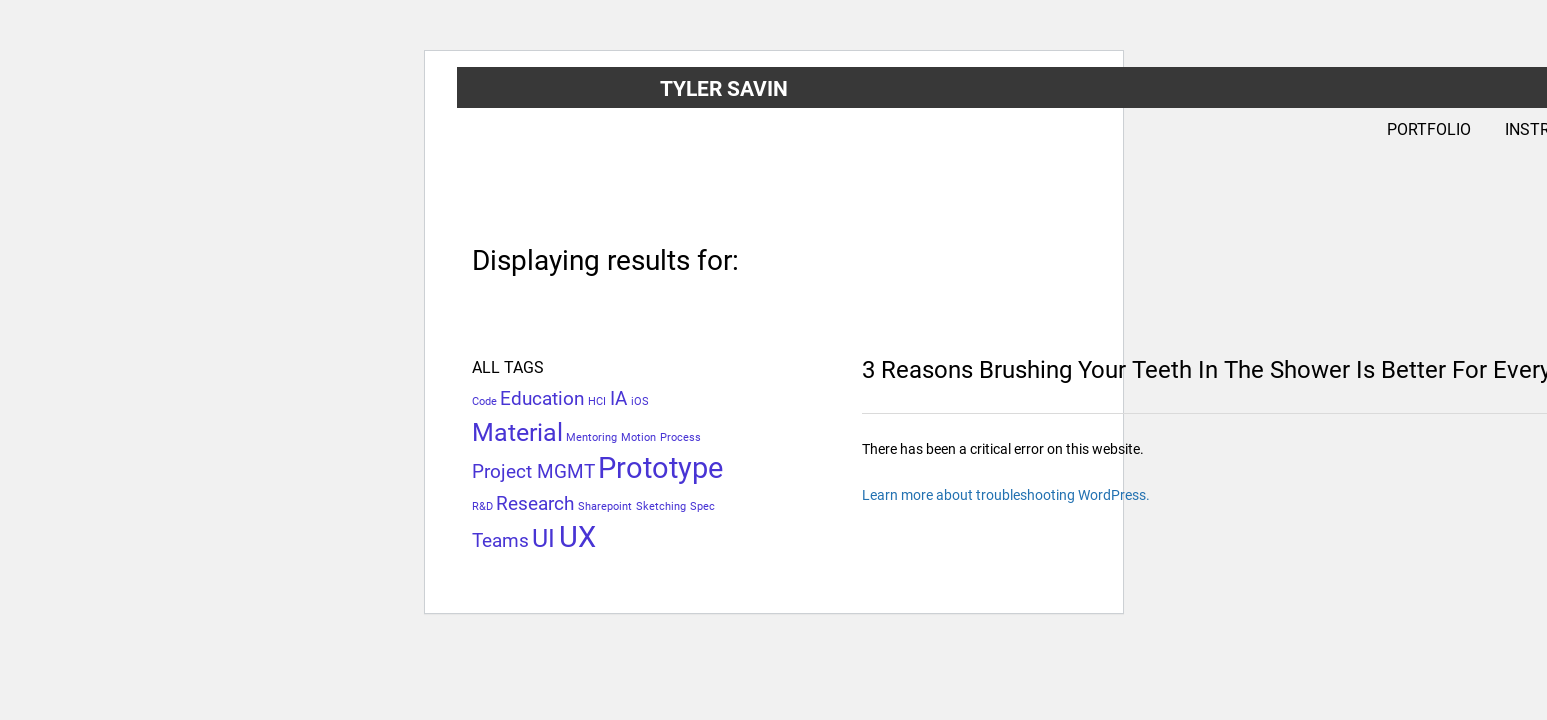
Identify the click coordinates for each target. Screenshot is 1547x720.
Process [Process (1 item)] (680, 437)
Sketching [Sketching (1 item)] (661, 506)
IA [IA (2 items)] (618, 398)
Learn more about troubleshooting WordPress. (1006, 495)
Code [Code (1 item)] (484, 401)
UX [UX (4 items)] (577, 537)
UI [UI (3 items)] (543, 538)
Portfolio (1429, 129)
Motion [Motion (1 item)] (638, 437)
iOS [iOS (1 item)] (640, 401)
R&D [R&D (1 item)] (482, 506)
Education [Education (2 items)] (542, 398)
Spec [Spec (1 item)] (702, 506)
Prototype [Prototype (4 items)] (660, 468)
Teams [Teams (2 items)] (500, 540)
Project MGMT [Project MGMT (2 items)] (533, 471)
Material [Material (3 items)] (517, 432)
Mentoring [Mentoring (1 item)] (591, 437)
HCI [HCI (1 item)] (597, 401)
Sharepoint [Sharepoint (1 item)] (605, 506)
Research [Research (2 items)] (535, 503)
